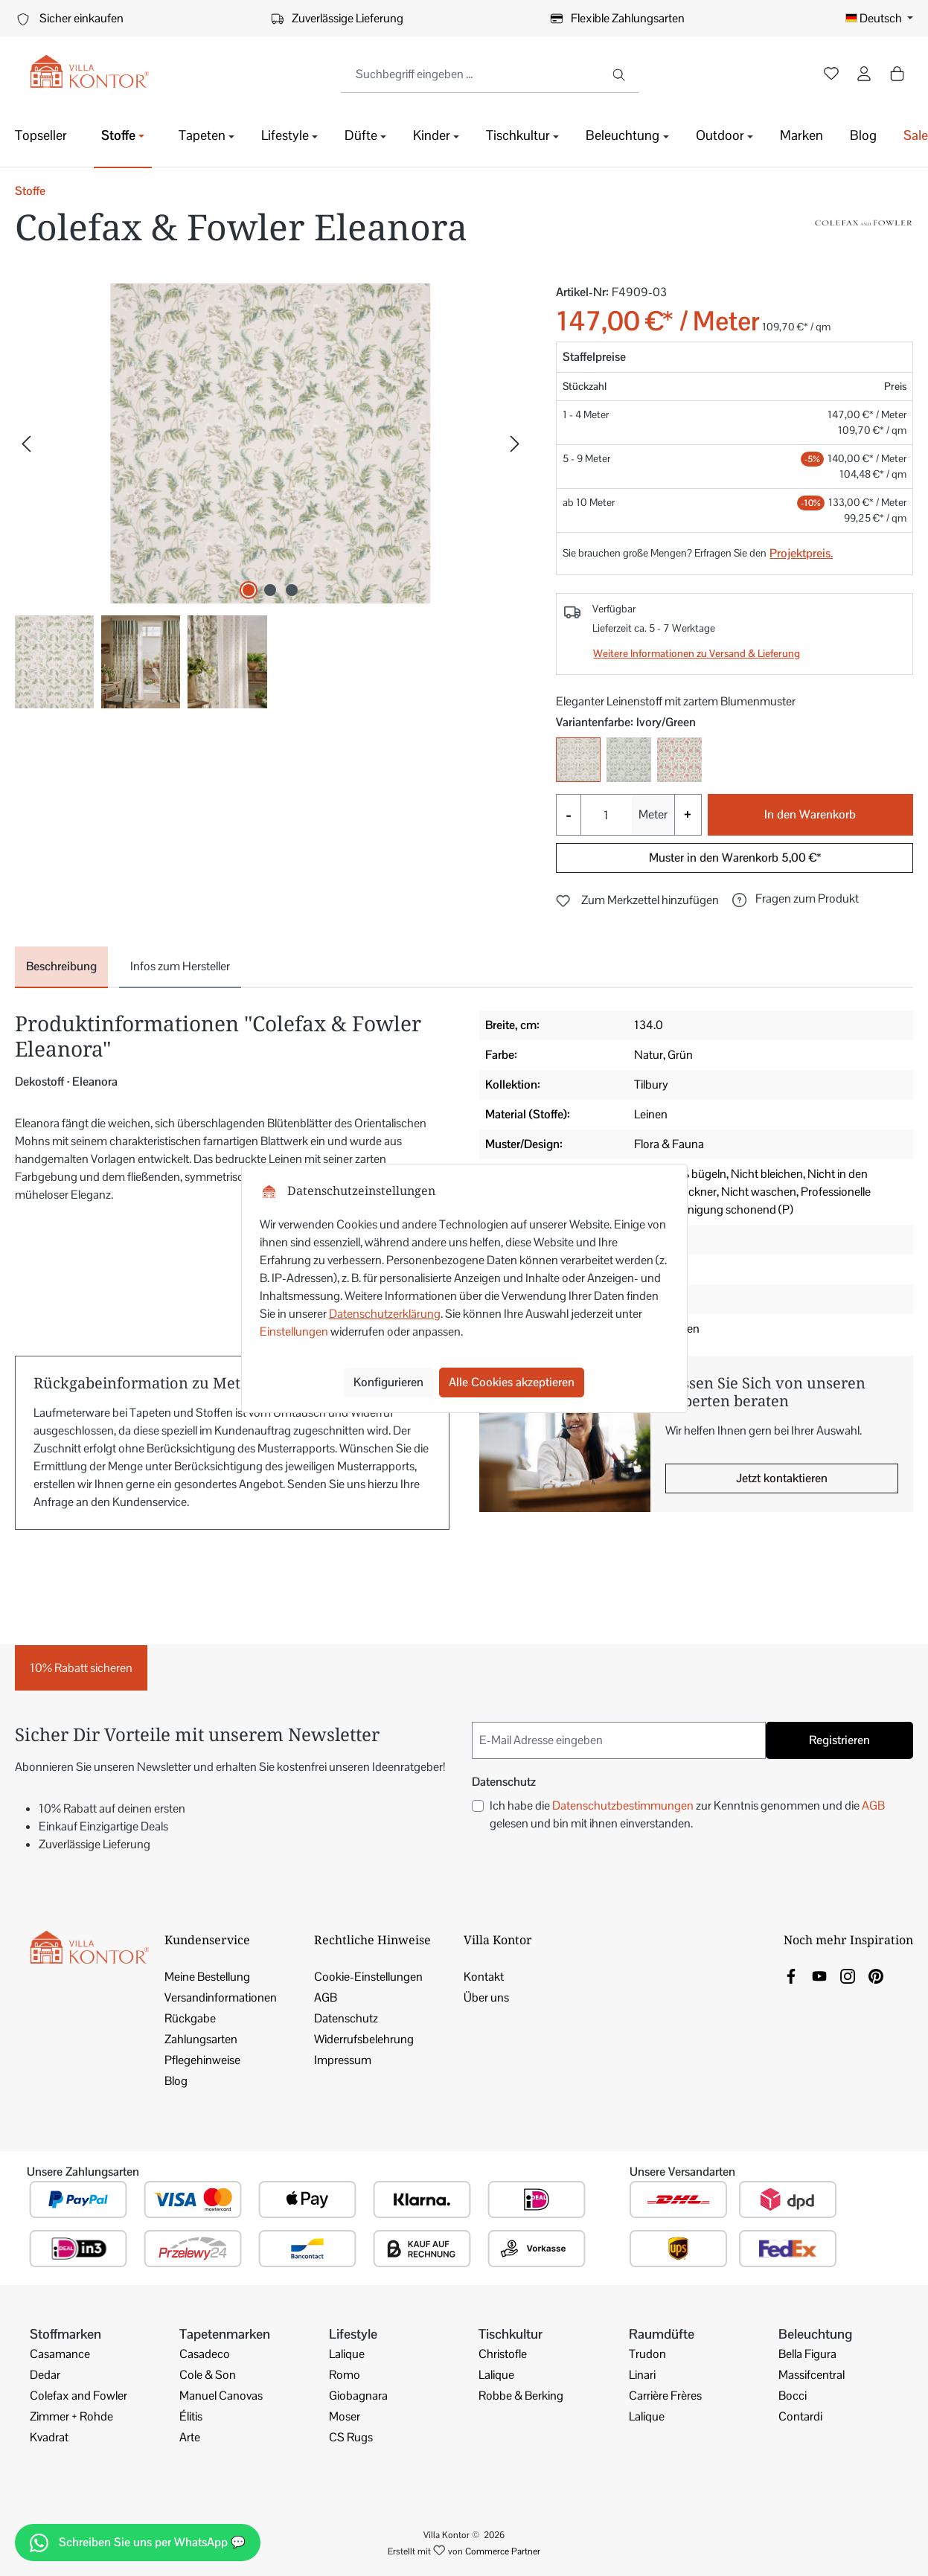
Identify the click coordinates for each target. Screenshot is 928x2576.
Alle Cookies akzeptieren (512, 1382)
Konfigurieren (388, 1382)
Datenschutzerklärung (385, 1313)
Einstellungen (294, 1331)
